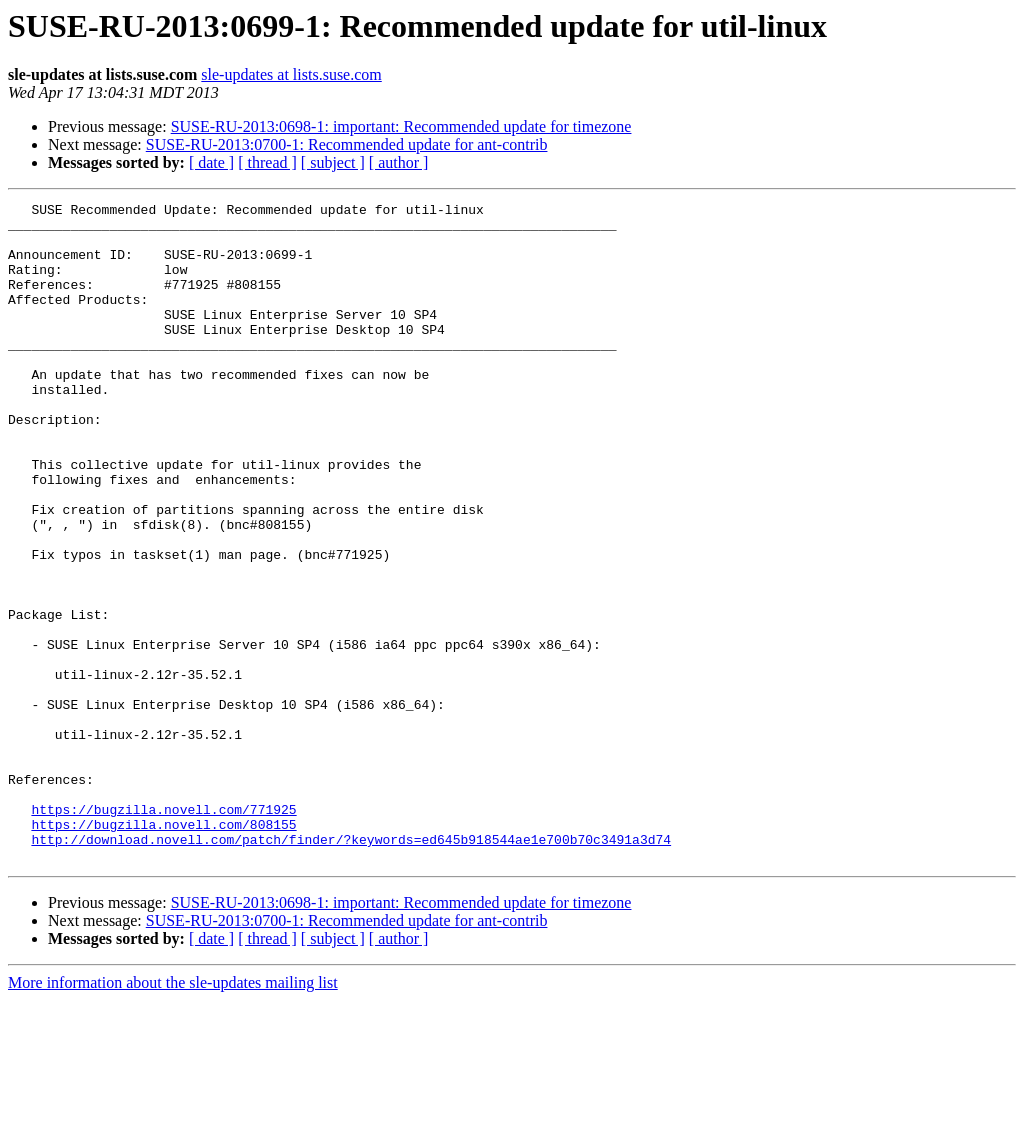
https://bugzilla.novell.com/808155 (163, 950)
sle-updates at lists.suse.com (291, 74)
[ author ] (399, 162)
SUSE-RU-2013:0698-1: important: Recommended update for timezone (401, 126)
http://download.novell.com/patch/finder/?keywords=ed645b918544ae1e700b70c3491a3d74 (351, 968)
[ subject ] (333, 162)
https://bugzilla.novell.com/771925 (163, 932)
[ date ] (211, 162)
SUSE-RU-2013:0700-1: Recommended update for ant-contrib (347, 144)
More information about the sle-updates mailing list (173, 1114)
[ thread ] (267, 162)
